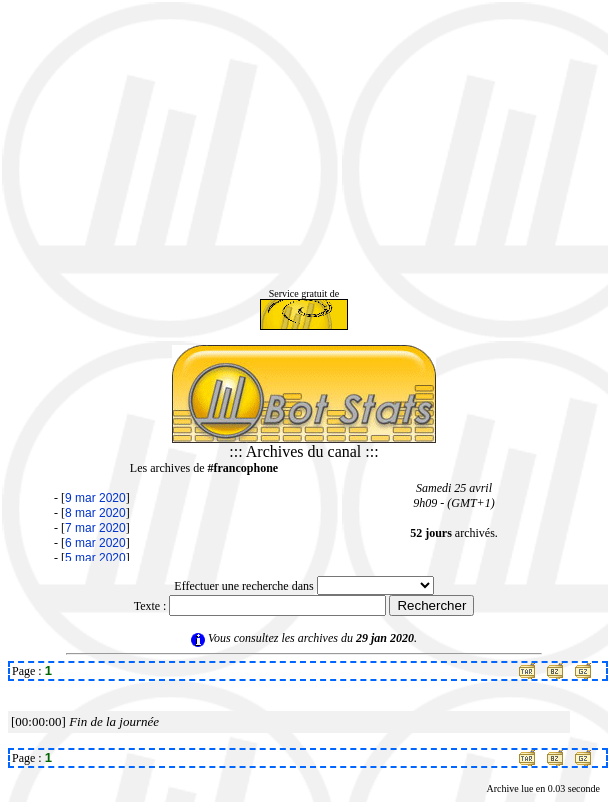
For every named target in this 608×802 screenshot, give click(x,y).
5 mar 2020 (95, 558)
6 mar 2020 (95, 543)
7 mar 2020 (95, 528)
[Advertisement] (304, 148)
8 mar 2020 (95, 513)
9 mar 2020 (95, 498)
